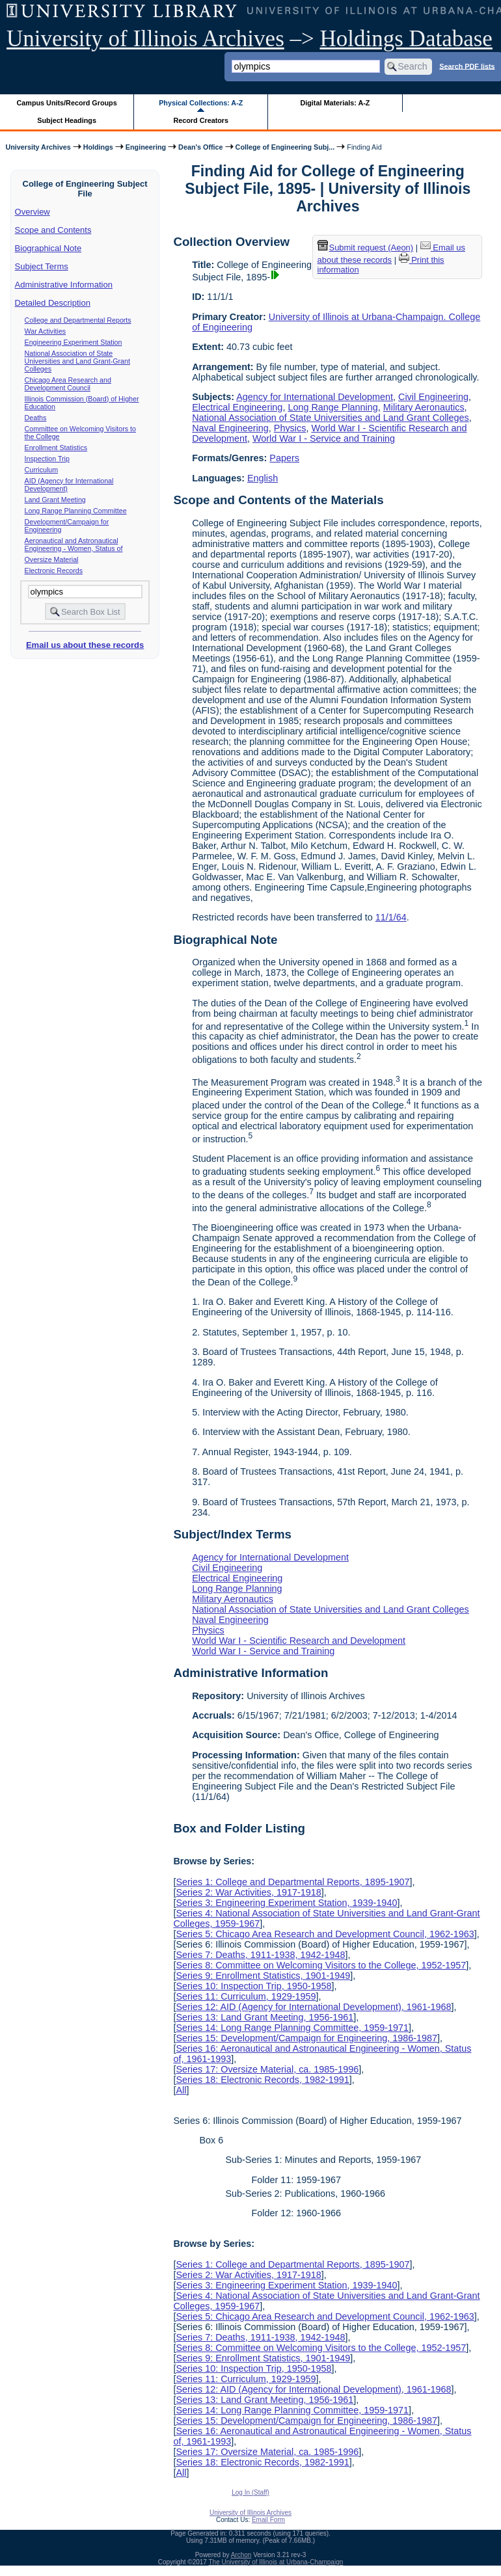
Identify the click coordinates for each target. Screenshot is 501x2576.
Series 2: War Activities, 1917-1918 (248, 1892)
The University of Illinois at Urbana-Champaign (276, 2562)
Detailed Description (52, 303)
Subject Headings (66, 120)
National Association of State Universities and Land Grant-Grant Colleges (77, 361)
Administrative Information (64, 284)
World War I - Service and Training (323, 438)
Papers (284, 458)
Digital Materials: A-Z (335, 103)
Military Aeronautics (424, 407)
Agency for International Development (314, 397)
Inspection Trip (47, 459)
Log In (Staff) (250, 2492)
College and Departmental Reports (78, 320)
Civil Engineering (433, 397)
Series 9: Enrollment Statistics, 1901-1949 (263, 1975)
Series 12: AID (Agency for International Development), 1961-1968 (313, 2007)
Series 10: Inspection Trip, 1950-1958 (253, 1986)
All (181, 2090)
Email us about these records (85, 645)
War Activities (45, 331)
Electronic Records (54, 570)
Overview (32, 212)
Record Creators (200, 120)
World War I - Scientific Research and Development (298, 1640)
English (262, 478)
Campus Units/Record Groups (67, 103)
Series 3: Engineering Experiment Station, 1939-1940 (286, 1903)
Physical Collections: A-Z (201, 103)
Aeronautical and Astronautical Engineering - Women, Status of (74, 544)
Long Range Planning (332, 407)
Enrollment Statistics (56, 447)
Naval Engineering (230, 428)
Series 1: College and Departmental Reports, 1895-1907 (292, 1882)
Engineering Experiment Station (73, 342)
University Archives (37, 147)
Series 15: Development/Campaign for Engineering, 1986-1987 (306, 2038)
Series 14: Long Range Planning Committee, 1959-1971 (292, 2027)
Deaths (36, 418)
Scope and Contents (53, 230)
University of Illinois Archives (145, 38)
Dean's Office (200, 147)
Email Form (268, 2519)
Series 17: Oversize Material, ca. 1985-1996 (267, 2069)
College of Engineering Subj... (285, 147)
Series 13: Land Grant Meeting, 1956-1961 (264, 2017)
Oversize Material (52, 559)
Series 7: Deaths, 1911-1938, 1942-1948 (260, 1955)
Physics (290, 428)
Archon (241, 2554)
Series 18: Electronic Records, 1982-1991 (262, 2079)
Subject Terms (41, 266)
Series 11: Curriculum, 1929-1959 (246, 1996)
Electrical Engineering (237, 407)
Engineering (146, 147)
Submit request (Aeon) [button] (366, 247)
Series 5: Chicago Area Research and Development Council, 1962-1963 (325, 1934)
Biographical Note (48, 248)
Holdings (98, 147)
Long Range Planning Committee (76, 511)
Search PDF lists (466, 66)
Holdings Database (406, 38)
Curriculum (42, 470)
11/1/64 (391, 917)
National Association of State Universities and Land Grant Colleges (330, 417)
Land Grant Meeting (55, 499)
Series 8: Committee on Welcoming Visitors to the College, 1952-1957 (321, 1965)
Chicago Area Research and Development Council (68, 384)
